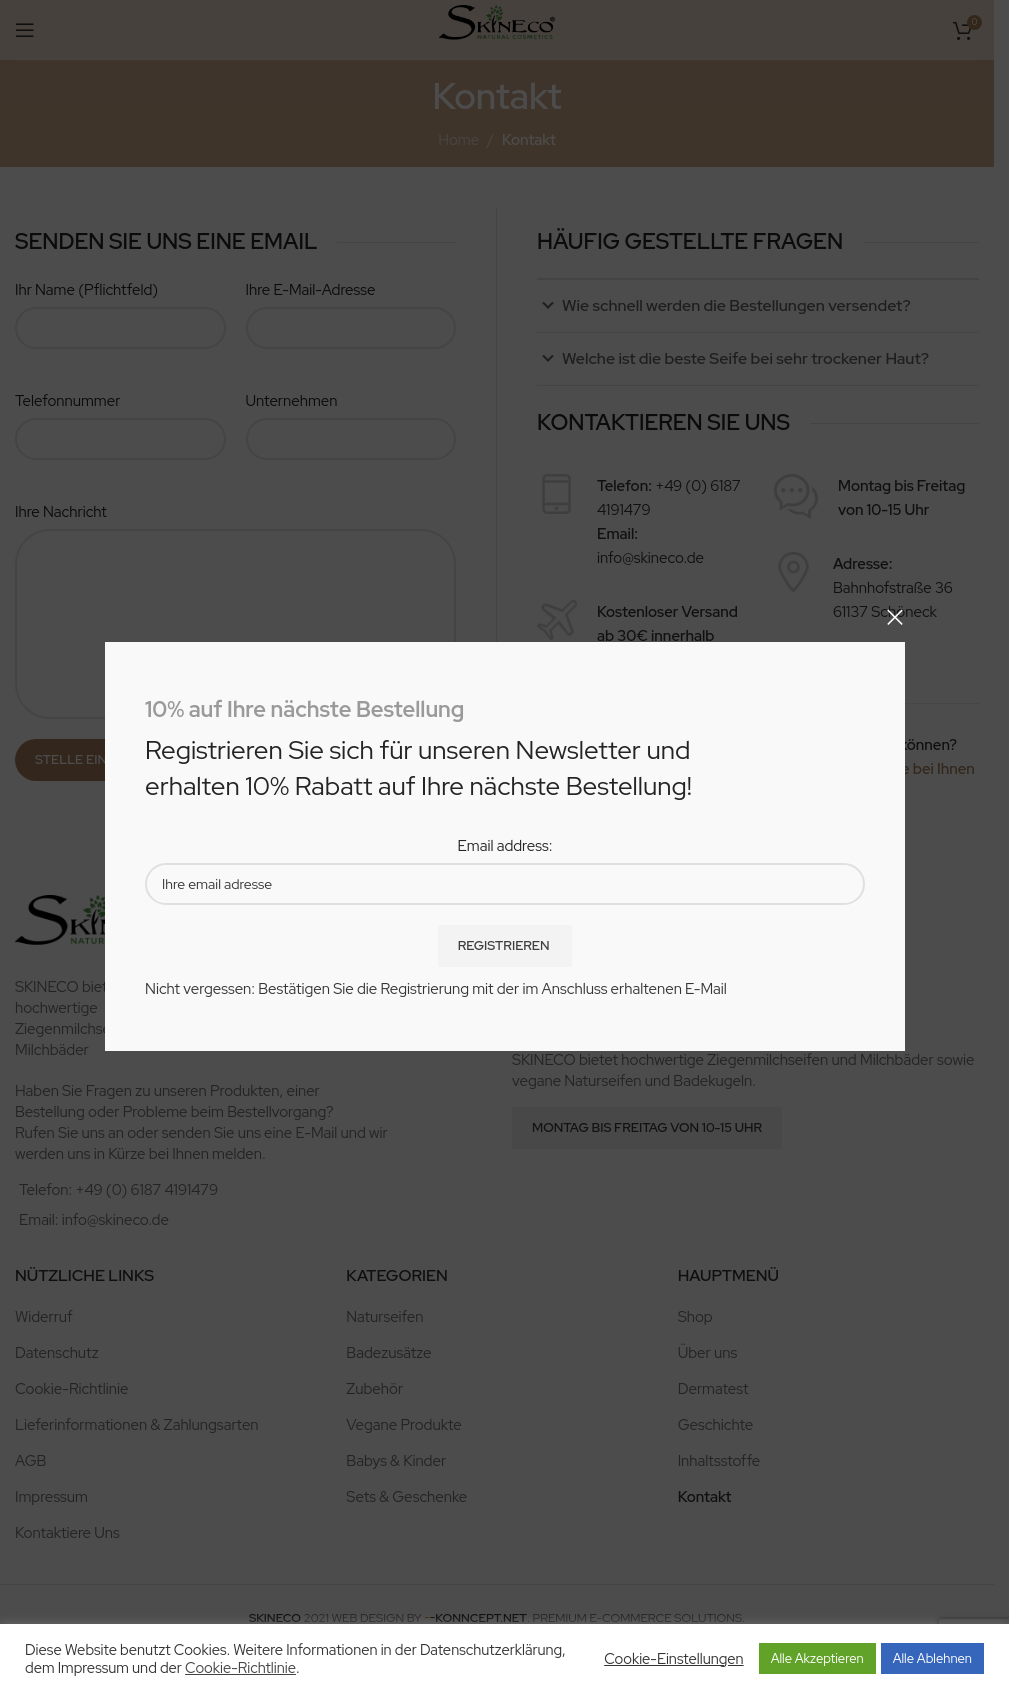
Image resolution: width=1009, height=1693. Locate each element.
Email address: (504, 846)
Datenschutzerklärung (491, 1649)
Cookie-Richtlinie (240, 1668)
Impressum (93, 1667)
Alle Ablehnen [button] (932, 1658)
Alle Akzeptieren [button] (817, 1658)
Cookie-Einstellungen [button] (673, 1659)
